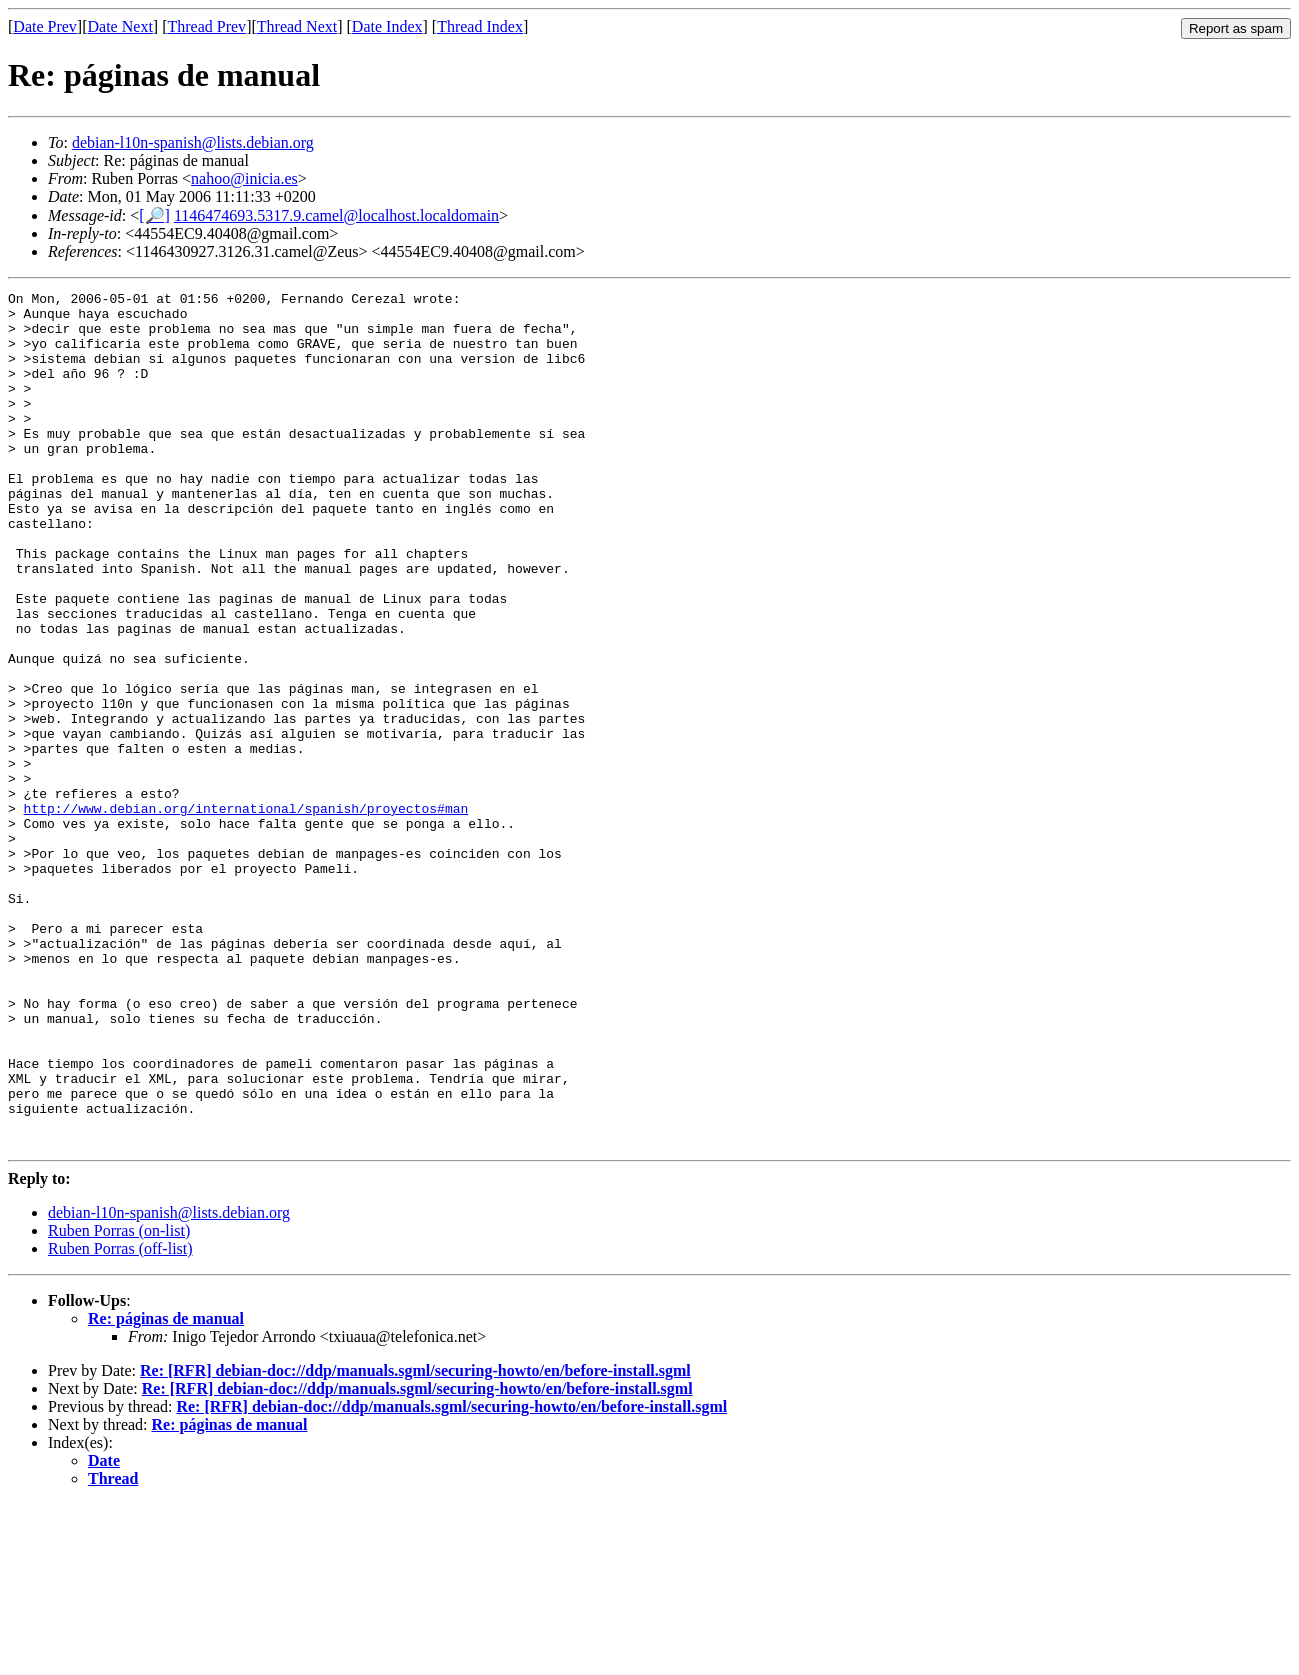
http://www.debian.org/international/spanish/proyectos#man (246, 913)
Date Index (387, 26)
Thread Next (297, 26)
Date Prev (45, 26)
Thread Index (480, 26)
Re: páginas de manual (166, 1489)
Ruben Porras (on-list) (119, 1401)
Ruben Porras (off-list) (120, 1419)
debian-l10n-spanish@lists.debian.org (193, 142)
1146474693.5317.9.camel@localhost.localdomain (336, 215)
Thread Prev (206, 26)
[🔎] (154, 215)
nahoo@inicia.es (244, 178)
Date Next (120, 26)
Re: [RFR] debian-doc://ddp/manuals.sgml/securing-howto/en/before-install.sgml (415, 1541)
